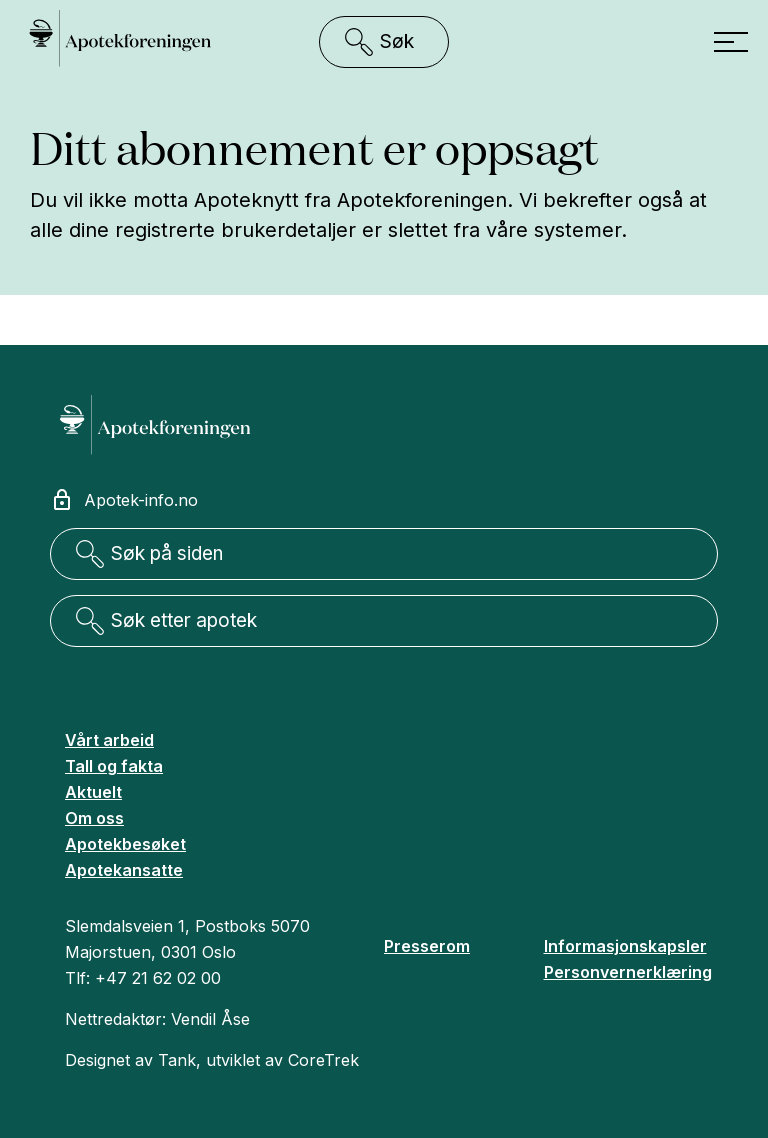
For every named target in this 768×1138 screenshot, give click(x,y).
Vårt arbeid (109, 740)
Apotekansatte (124, 870)
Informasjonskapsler (625, 946)
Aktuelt (93, 792)
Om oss (94, 818)
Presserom (427, 946)
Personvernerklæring (628, 972)
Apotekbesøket (125, 844)
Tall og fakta (114, 766)
